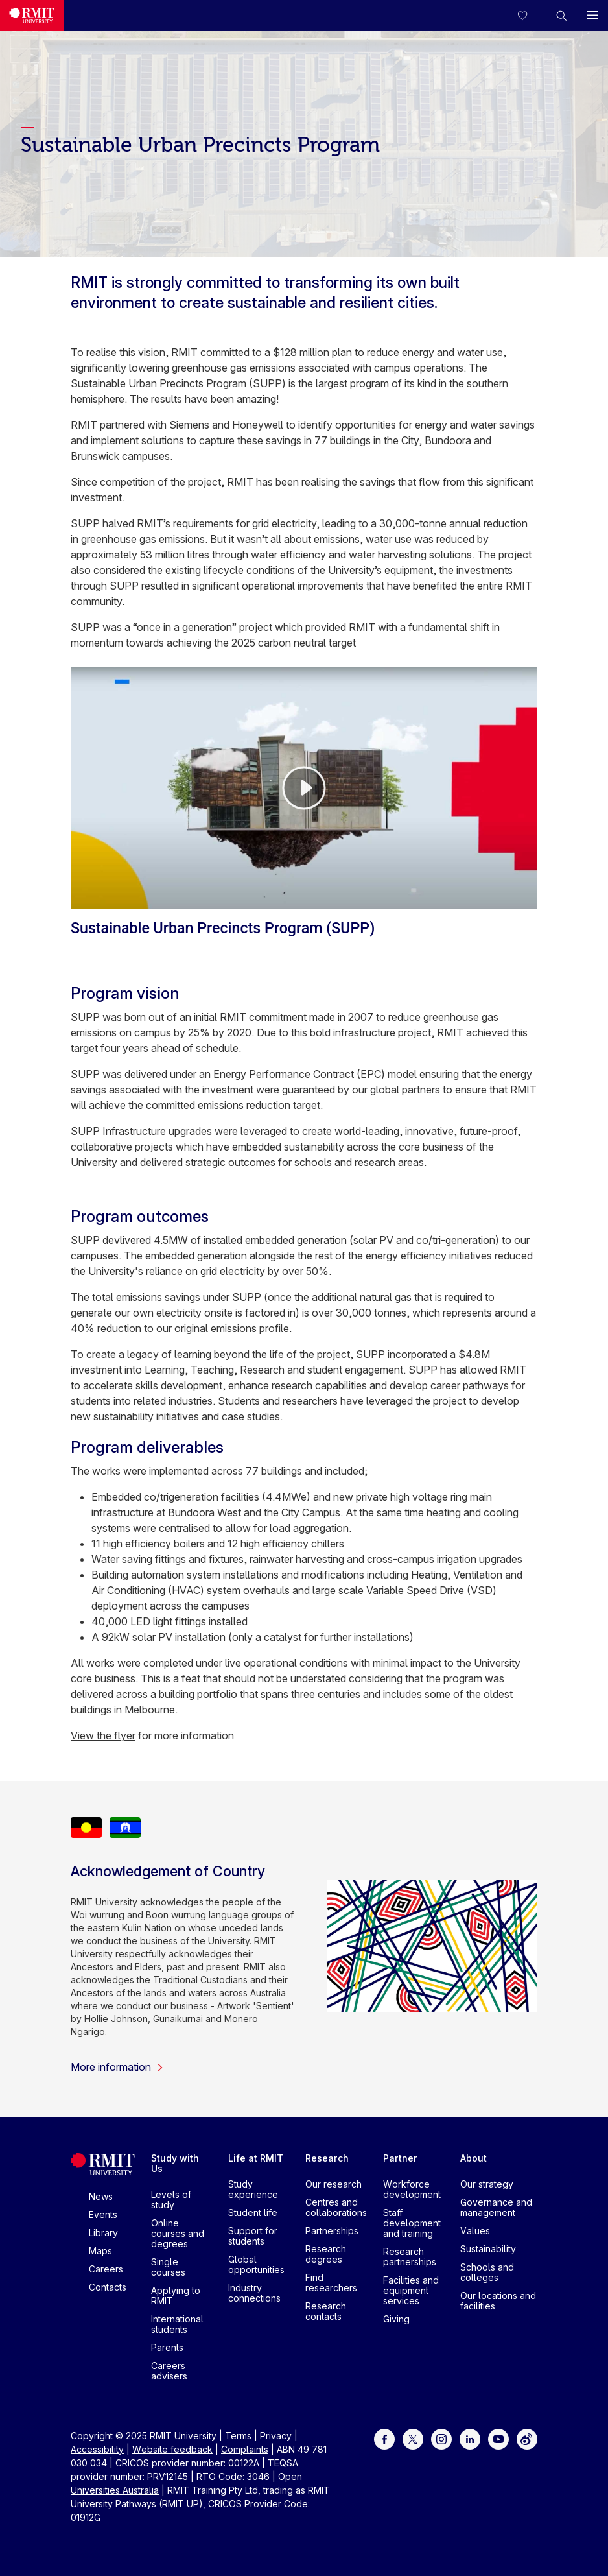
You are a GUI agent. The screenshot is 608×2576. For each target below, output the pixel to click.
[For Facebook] (384, 2438)
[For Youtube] (498, 2438)
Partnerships (331, 2230)
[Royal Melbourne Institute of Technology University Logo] (32, 15)
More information (117, 2066)
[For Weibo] (527, 2438)
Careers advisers (169, 2370)
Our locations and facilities (498, 2300)
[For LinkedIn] (470, 2438)
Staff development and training (412, 2223)
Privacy (276, 2435)
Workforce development (412, 2189)
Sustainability (488, 2248)
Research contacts (325, 2311)
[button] (561, 15)
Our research (333, 2183)
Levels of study (171, 2199)
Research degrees (325, 2254)
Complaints (244, 2449)
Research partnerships (409, 2256)
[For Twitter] (413, 2438)
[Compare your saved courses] (530, 15)
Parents (167, 2347)
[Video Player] (304, 788)
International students (177, 2324)
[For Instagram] (441, 2438)
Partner (400, 2158)
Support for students (252, 2236)
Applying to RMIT (175, 2295)
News (101, 2196)
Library (103, 2232)
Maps (100, 2250)
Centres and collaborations (336, 2207)
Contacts (107, 2287)
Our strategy (486, 2183)
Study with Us (175, 2163)
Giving (396, 2318)
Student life (252, 2212)
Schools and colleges (487, 2272)
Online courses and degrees (177, 2233)
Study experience (253, 2189)
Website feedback (172, 2449)
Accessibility (97, 2449)
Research (327, 2158)
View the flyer (103, 1735)
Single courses (168, 2267)
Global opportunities (256, 2264)
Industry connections (254, 2293)
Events (103, 2214)
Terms (238, 2435)
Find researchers (331, 2282)
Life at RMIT (255, 2158)
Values (475, 2230)
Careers (106, 2268)
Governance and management (496, 2207)
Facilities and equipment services (411, 2290)
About (473, 2158)
